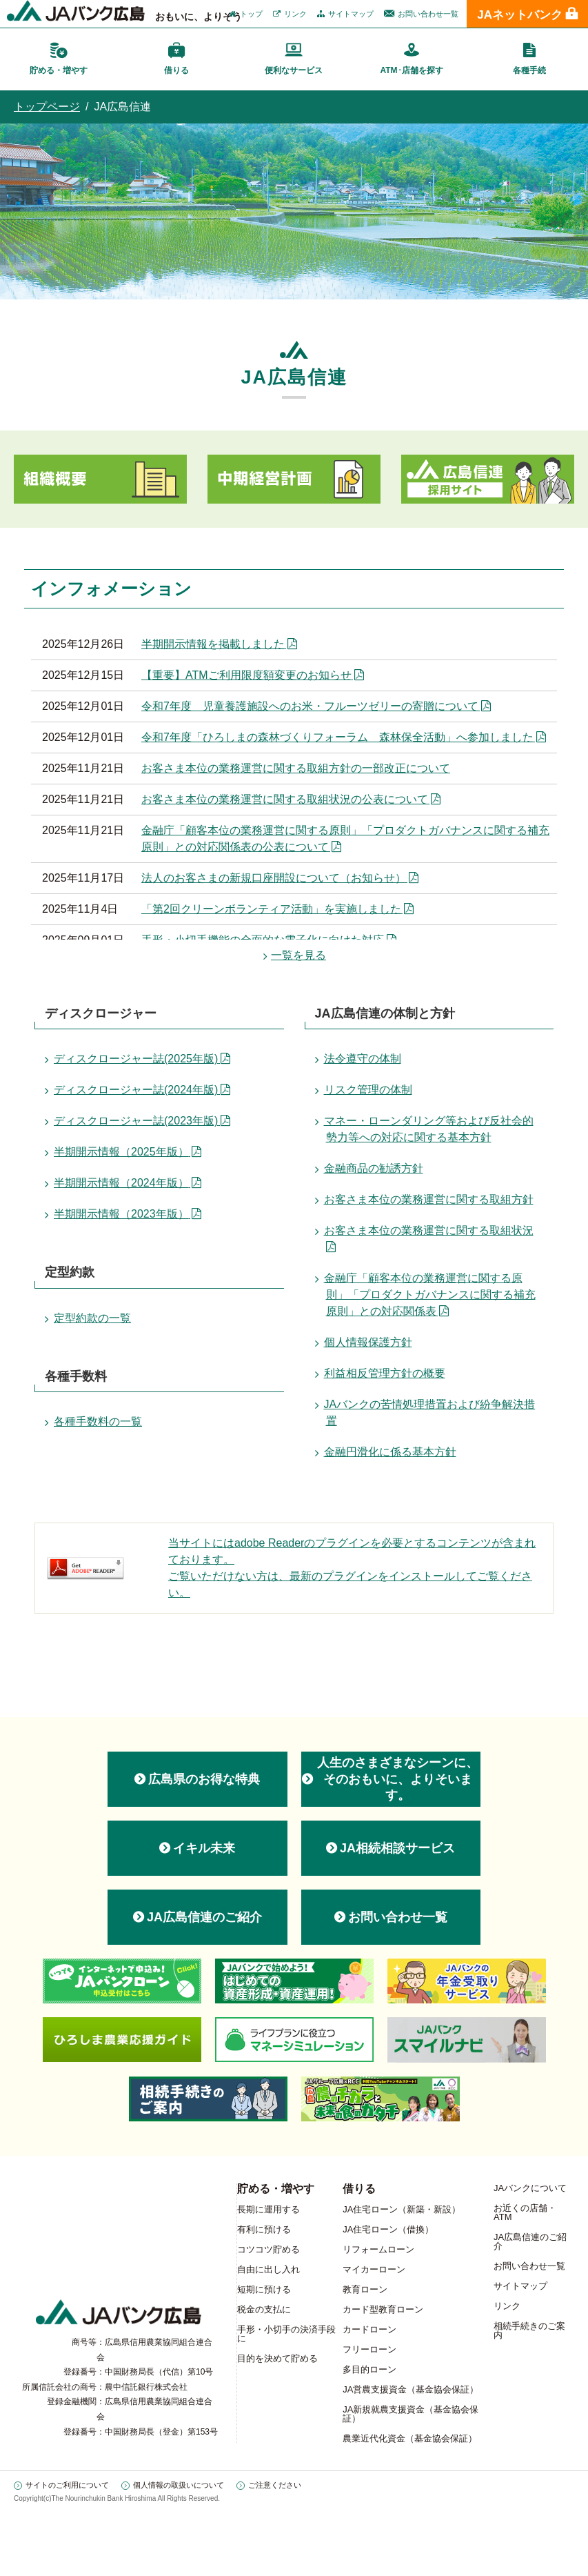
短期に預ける (264, 2289)
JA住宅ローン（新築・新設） (401, 2209)
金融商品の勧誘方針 (373, 1168)
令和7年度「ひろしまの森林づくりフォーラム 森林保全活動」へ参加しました (337, 737)
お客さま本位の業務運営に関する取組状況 (429, 1230)
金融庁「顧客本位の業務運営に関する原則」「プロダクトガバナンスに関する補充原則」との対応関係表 (430, 1294)
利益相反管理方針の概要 (384, 1373)
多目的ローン (369, 2369)
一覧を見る (298, 955)
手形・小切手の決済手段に (286, 2334)
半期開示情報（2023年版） (121, 1214)
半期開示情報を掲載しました (213, 644)
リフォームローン (378, 2249)
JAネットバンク (519, 14)
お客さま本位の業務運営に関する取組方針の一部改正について (295, 768)
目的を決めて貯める (277, 2358)
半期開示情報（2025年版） (121, 1152)
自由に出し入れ (268, 2269)
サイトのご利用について (67, 2485)
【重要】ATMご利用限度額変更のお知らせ (246, 675)
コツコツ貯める (268, 2249)
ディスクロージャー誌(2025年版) (136, 1058)
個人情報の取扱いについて (178, 2485)
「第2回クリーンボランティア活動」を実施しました (271, 909)
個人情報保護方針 (368, 1342)
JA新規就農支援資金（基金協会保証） (410, 2414)
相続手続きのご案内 (529, 2330)
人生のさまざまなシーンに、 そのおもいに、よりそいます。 (397, 1779)
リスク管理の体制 (368, 1090)
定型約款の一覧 (92, 1318)
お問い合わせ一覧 (428, 14)
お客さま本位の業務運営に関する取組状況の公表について (284, 799)
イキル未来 (204, 1848)
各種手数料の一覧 (98, 1421)
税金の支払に (264, 2309)
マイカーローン (374, 2269)
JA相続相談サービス (397, 1848)
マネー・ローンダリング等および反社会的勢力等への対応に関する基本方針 (429, 1129)
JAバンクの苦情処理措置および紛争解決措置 (430, 1412)
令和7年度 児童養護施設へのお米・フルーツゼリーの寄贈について (309, 706)
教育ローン (365, 2289)
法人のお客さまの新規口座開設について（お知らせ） (273, 878)
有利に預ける (264, 2229)
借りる (359, 2188)
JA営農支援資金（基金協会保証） (410, 2389)
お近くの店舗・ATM (525, 2212)
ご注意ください (274, 2485)
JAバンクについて (530, 2188)
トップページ (47, 106)
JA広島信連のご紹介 (204, 1917)
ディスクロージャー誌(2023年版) (136, 1121)
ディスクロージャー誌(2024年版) (136, 1090)
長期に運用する (268, 2209)
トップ (251, 14)
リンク (295, 14)
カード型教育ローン (383, 2309)
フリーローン (369, 2349)
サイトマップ (351, 14)
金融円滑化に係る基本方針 (390, 1452)
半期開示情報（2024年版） (121, 1183)
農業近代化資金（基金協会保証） (410, 2438)
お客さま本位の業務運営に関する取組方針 (429, 1199)
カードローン (369, 2329)
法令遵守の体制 (362, 1058)
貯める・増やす (275, 2188)
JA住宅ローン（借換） (388, 2229)
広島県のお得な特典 (204, 1779)
